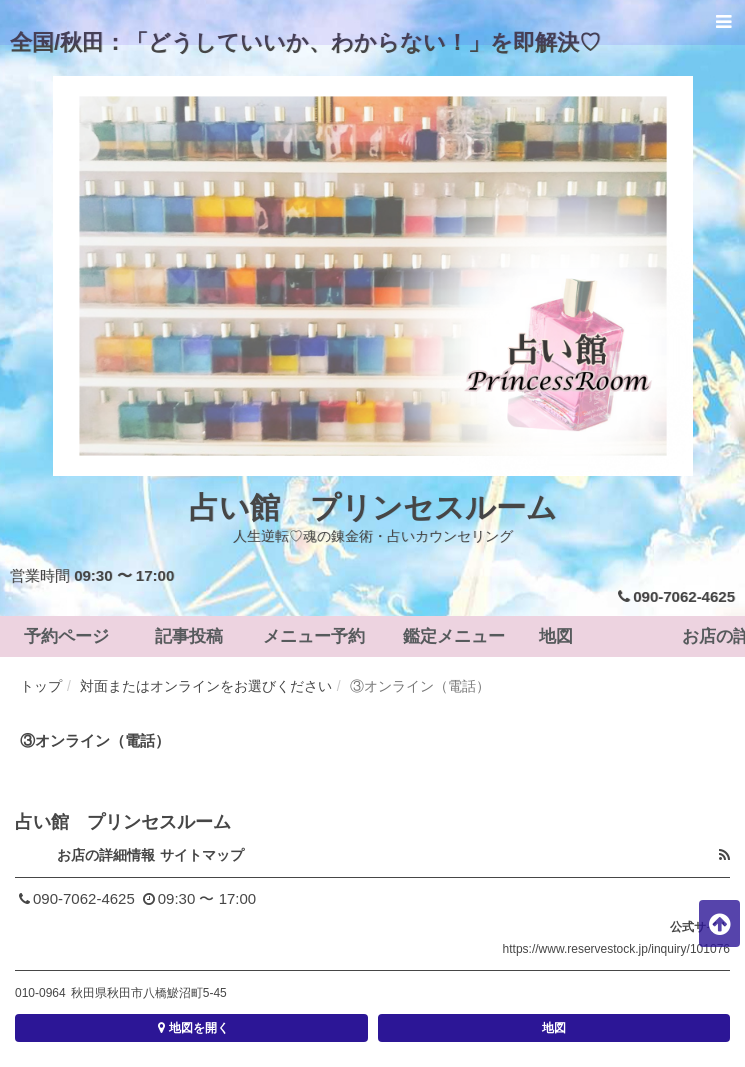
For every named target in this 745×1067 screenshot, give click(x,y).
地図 (554, 1028)
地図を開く (191, 1028)
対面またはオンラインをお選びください (206, 686)
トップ (41, 686)
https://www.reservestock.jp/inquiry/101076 (616, 949)
